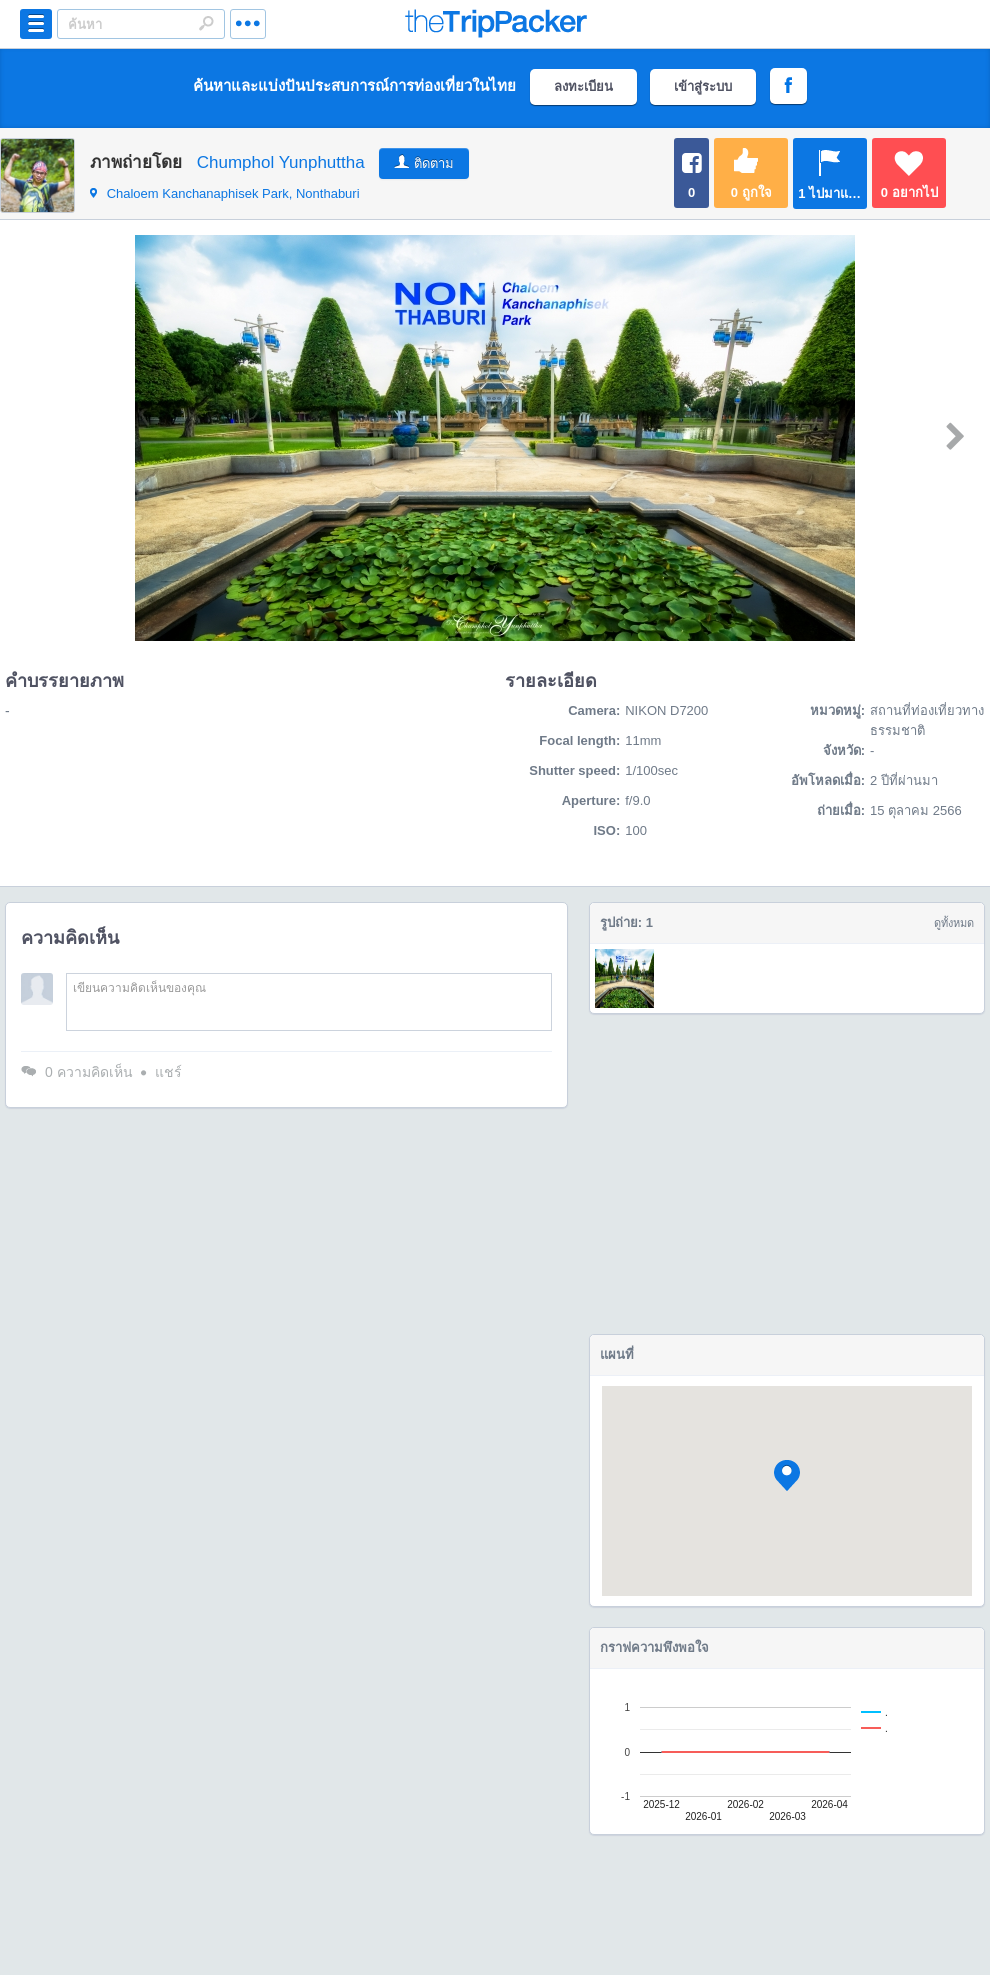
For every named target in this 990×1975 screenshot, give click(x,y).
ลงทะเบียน (583, 86)
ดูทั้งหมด (954, 923)
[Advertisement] (787, 1174)
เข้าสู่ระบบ (703, 86)
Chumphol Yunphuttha (281, 162)
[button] (787, 1475)
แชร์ (168, 1072)
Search (206, 23)
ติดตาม (434, 163)
